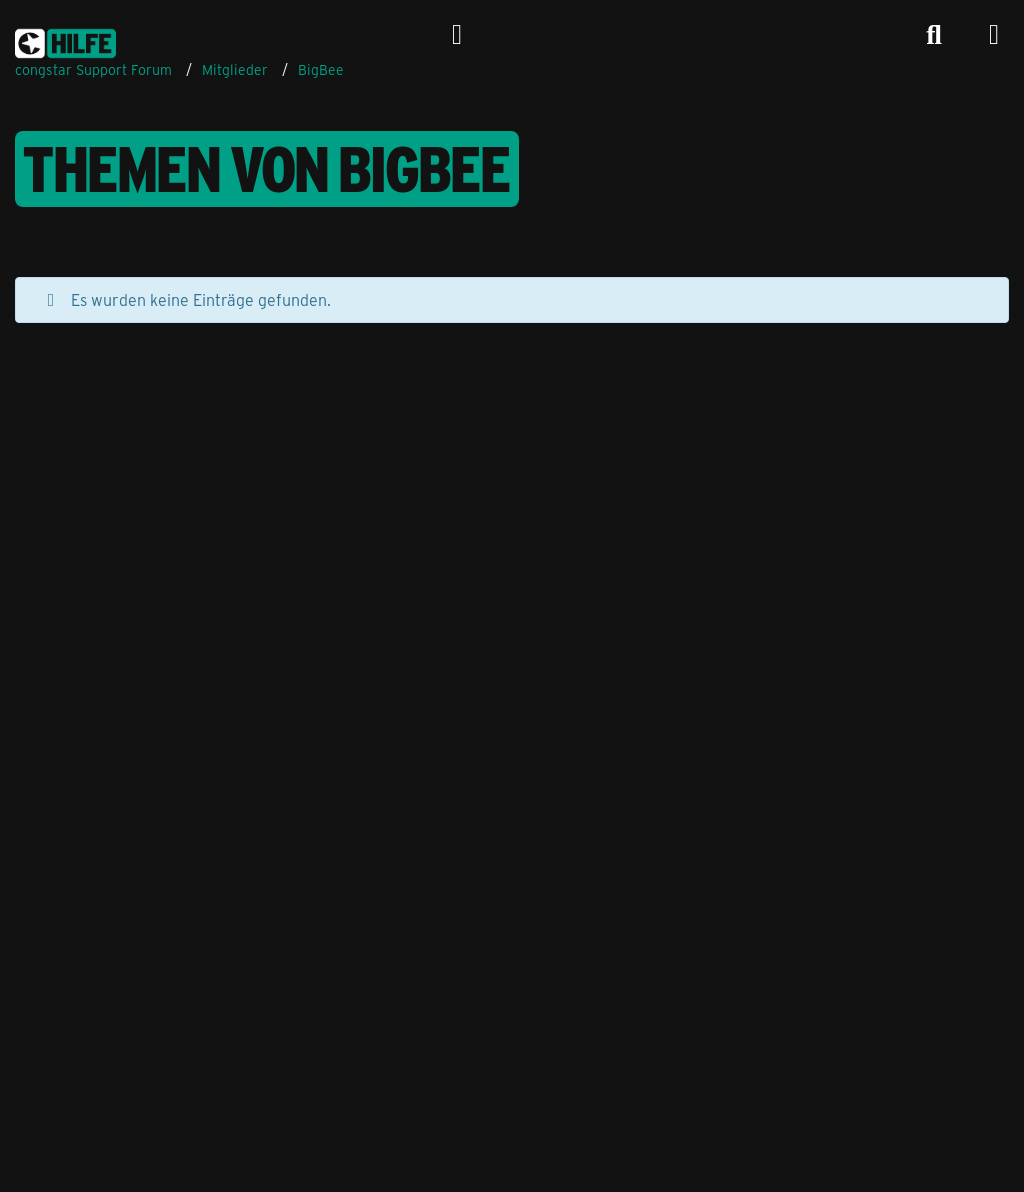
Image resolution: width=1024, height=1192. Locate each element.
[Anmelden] (457, 35)
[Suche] (934, 35)
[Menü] (994, 35)
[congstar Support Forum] (65, 40)
